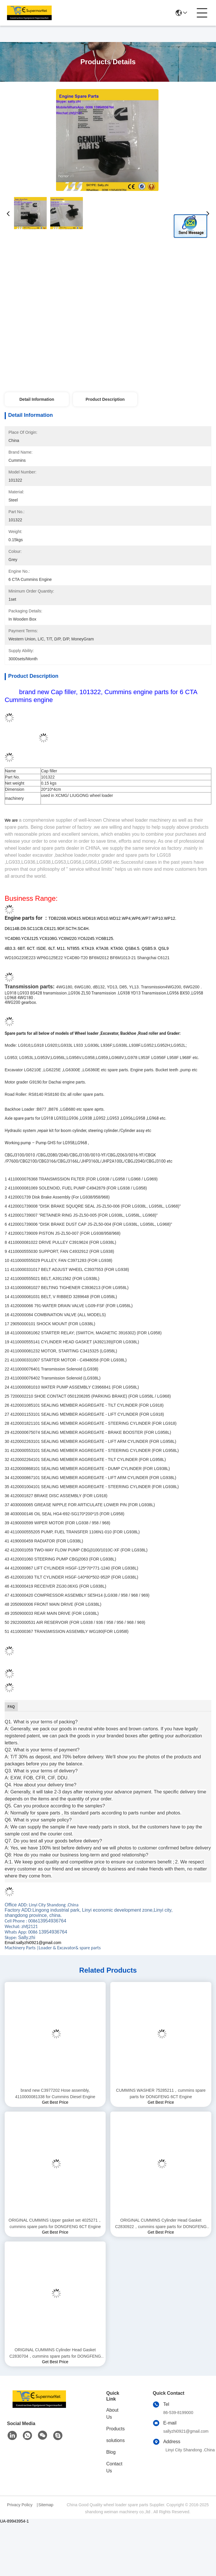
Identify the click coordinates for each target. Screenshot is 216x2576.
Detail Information (36, 399)
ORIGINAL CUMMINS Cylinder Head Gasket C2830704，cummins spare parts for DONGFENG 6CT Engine (55, 2353)
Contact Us (114, 2467)
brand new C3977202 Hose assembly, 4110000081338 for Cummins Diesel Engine (55, 2093)
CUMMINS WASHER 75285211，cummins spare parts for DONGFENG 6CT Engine (161, 2093)
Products (115, 2428)
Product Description (105, 399)
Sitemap (45, 2504)
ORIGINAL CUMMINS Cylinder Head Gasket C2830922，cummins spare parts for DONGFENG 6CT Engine (161, 2224)
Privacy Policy (19, 2504)
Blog (111, 2452)
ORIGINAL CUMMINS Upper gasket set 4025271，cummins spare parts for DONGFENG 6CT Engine (55, 2223)
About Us (112, 2414)
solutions (115, 2440)
